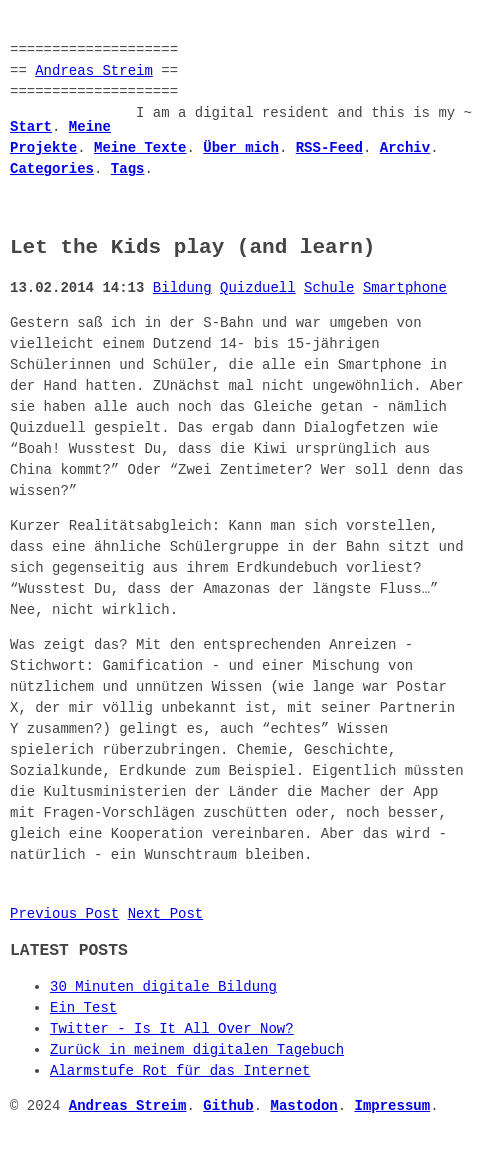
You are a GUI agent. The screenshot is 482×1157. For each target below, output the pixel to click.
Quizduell (258, 288)
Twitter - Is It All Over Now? (172, 1029)
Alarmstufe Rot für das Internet (180, 1071)
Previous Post (64, 914)
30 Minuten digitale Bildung (163, 987)
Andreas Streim (94, 71)
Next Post (166, 914)
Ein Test (83, 1008)
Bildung (182, 288)
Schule (329, 288)
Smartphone (405, 288)
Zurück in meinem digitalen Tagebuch (197, 1050)
